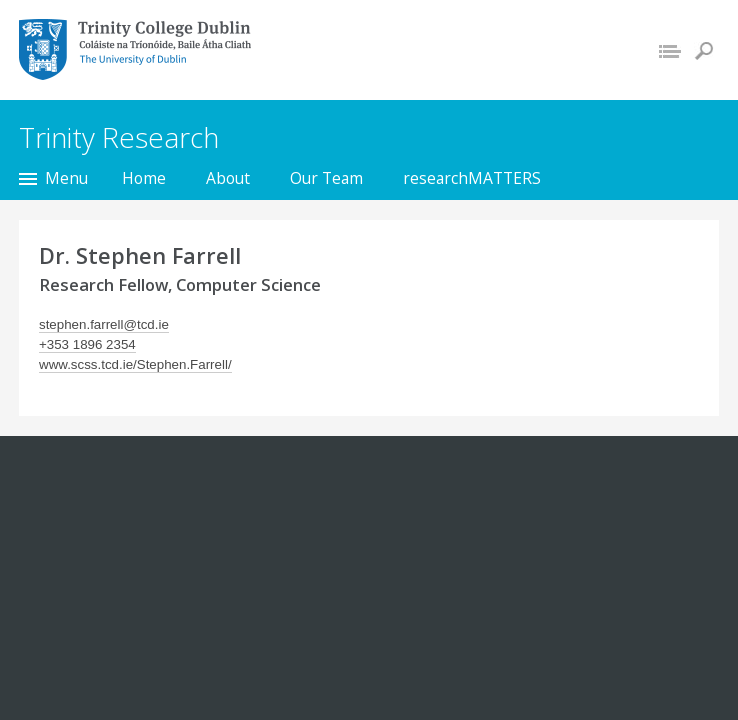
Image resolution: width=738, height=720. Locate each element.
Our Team (326, 178)
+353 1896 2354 (87, 344)
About (228, 178)
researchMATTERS (472, 178)
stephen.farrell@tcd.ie (104, 324)
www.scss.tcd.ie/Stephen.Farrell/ (135, 364)
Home (144, 178)
